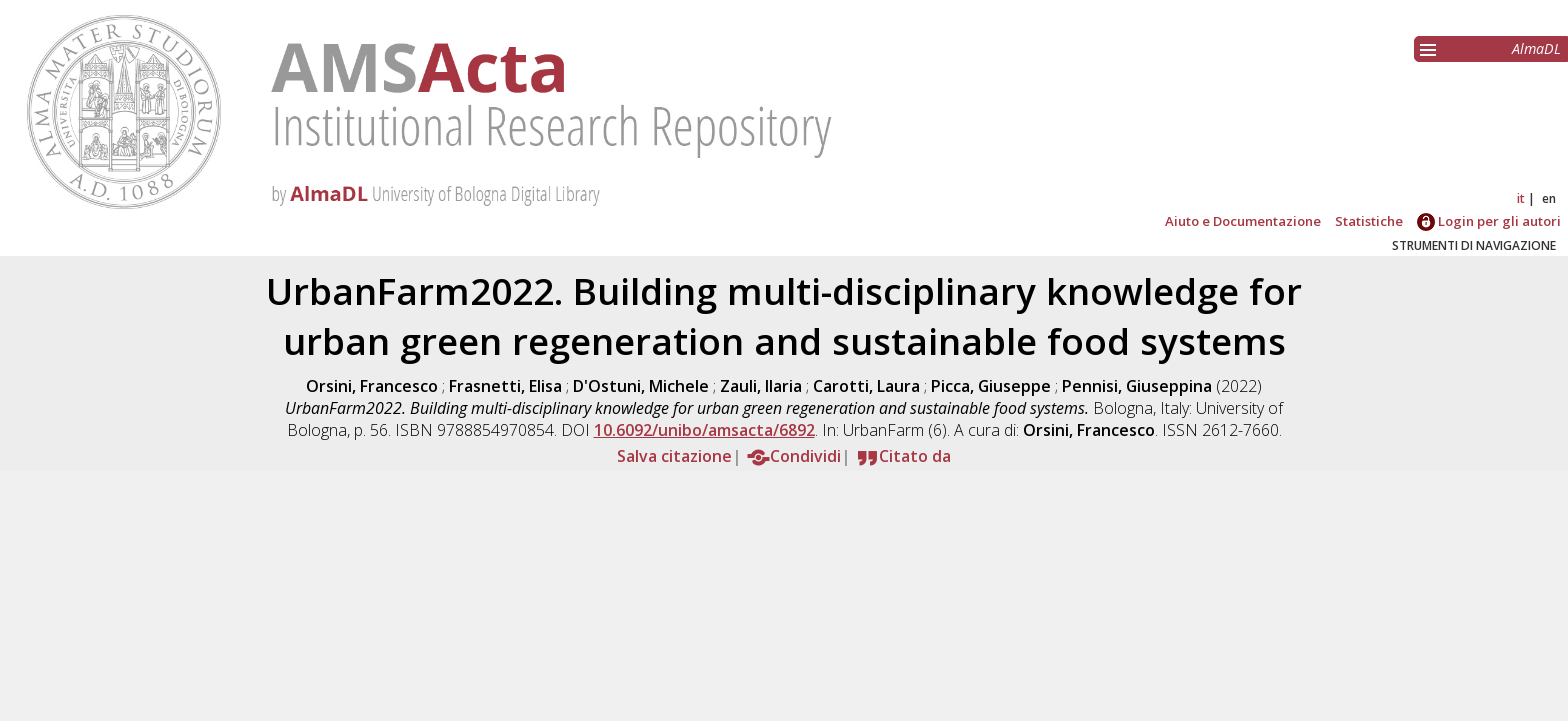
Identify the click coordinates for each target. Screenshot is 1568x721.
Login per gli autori (1489, 221)
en (1549, 198)
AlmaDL (1536, 48)
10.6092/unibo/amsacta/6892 (704, 430)
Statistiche (1369, 221)
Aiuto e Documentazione (1243, 221)
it (1521, 198)
